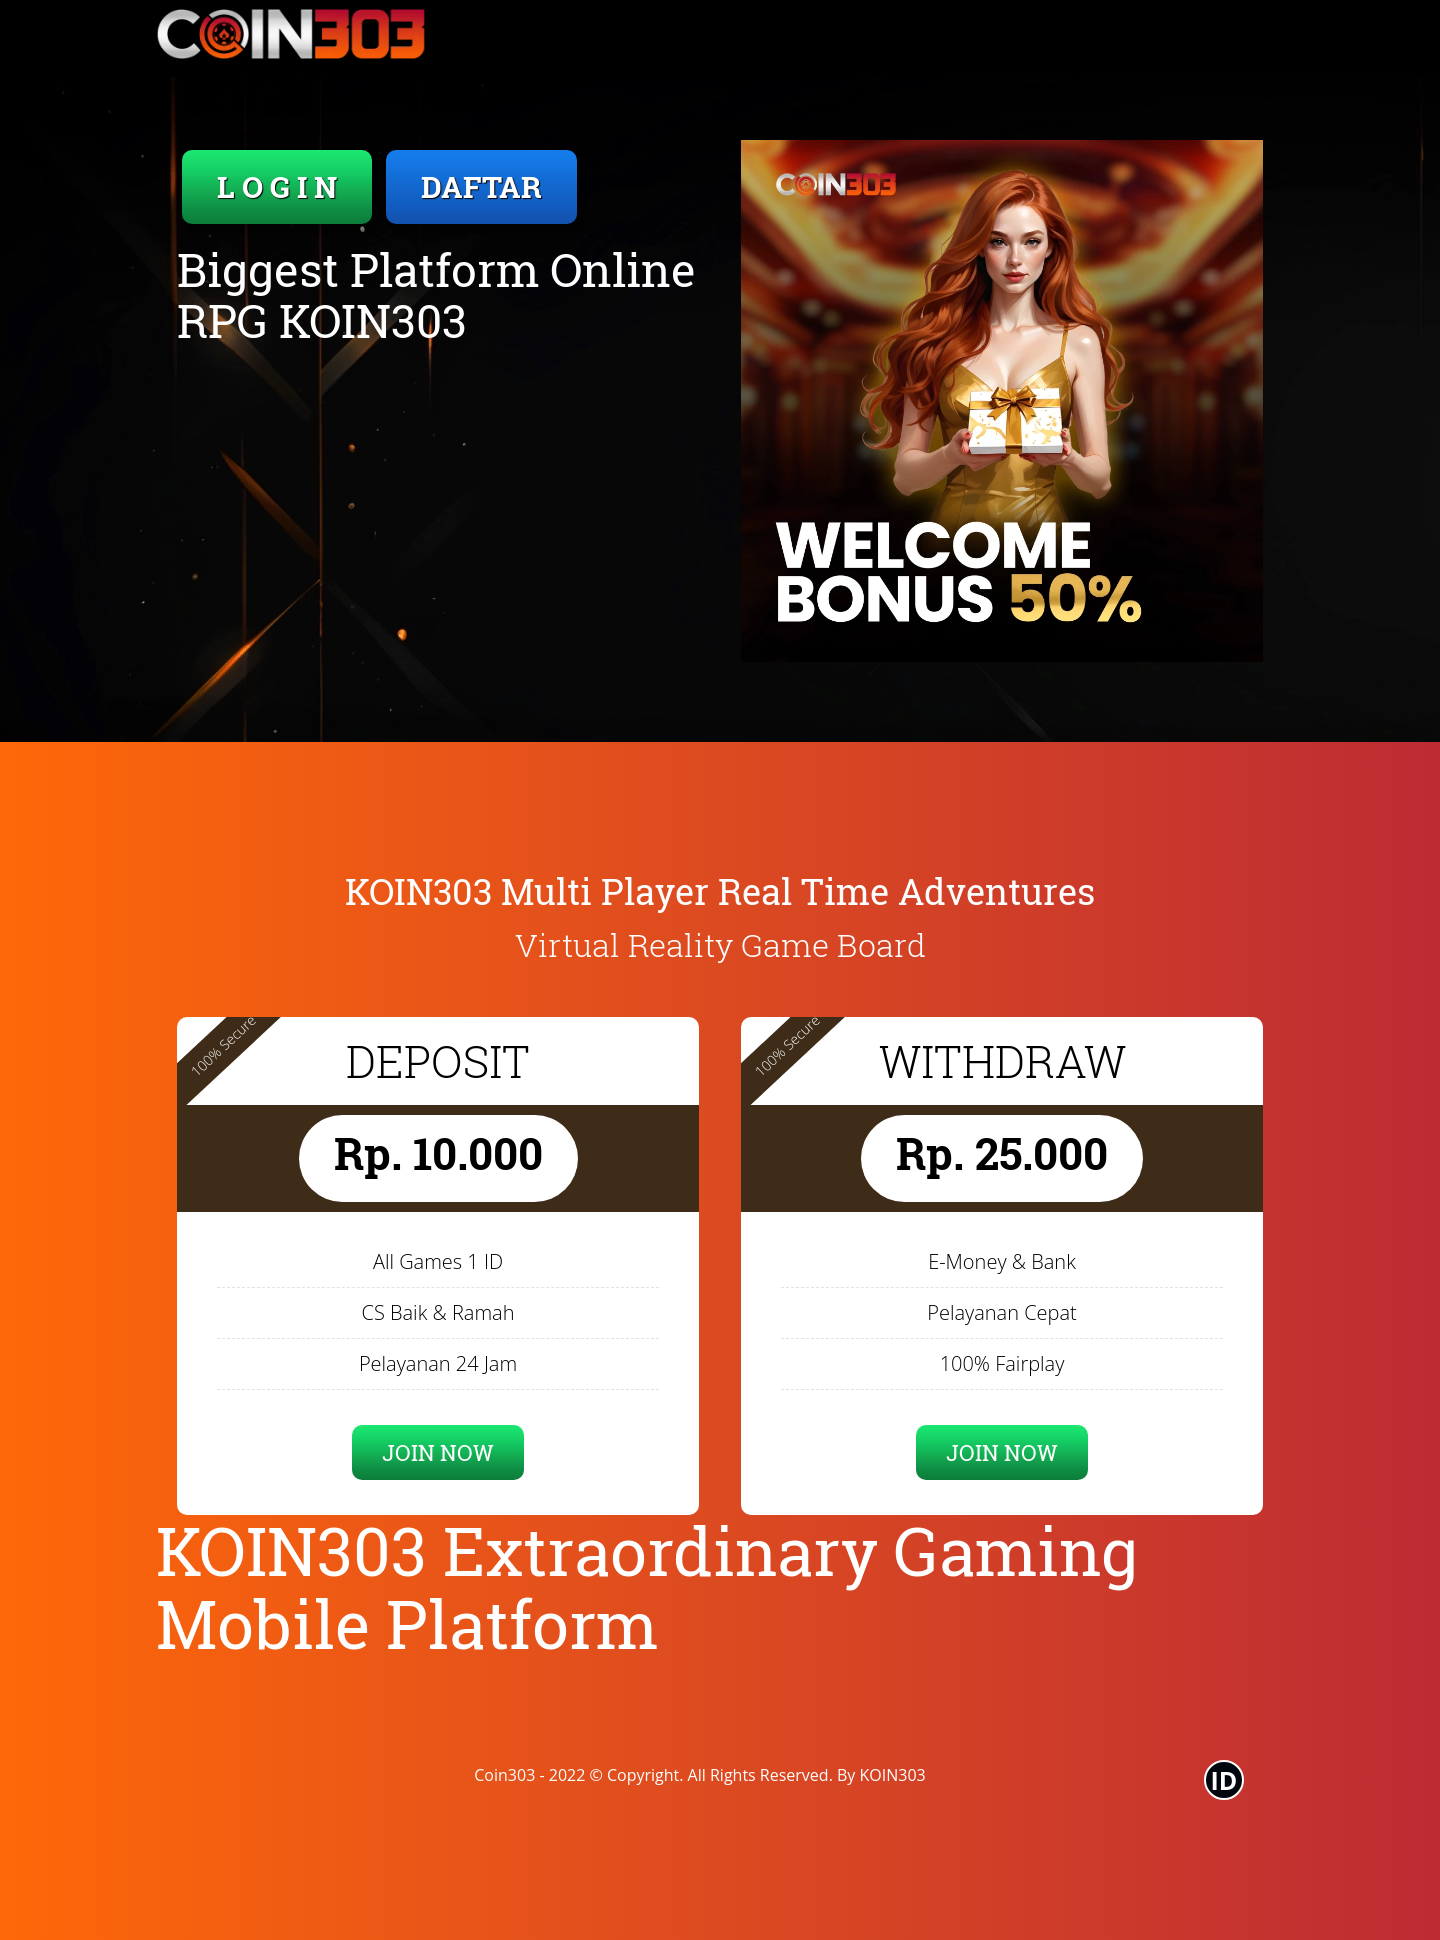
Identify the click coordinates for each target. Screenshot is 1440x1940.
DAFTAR (481, 186)
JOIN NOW (438, 1452)
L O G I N (277, 186)
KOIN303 (893, 1775)
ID (1224, 1780)
